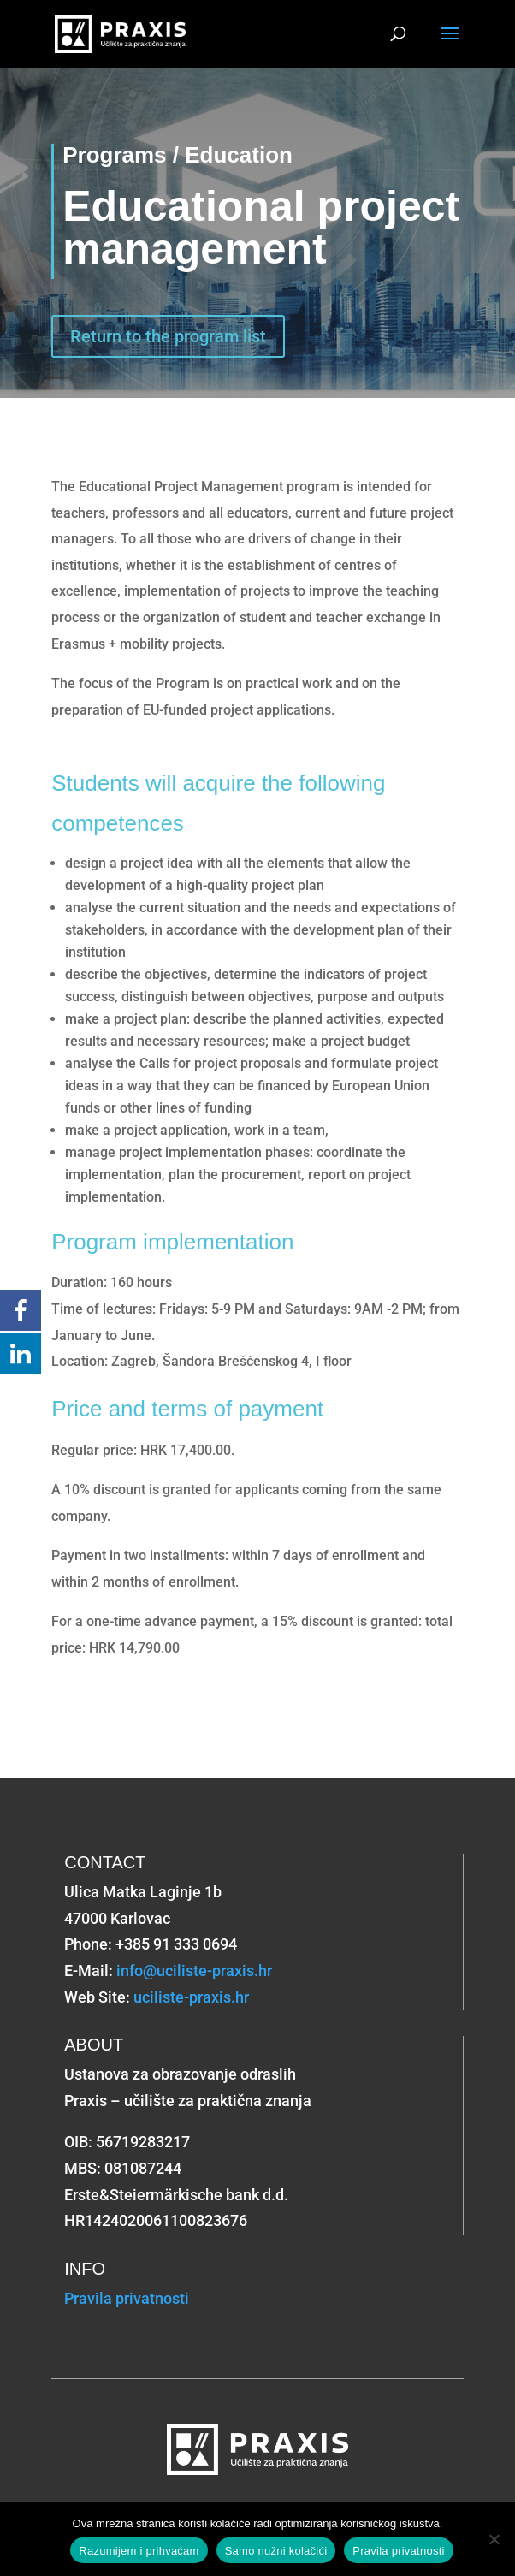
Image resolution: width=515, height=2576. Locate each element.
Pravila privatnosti (126, 2298)
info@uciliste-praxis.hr (194, 1970)
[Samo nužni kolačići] (493, 2539)
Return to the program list (168, 336)
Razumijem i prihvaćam (138, 2550)
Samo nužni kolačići (276, 2550)
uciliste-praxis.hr (191, 1997)
